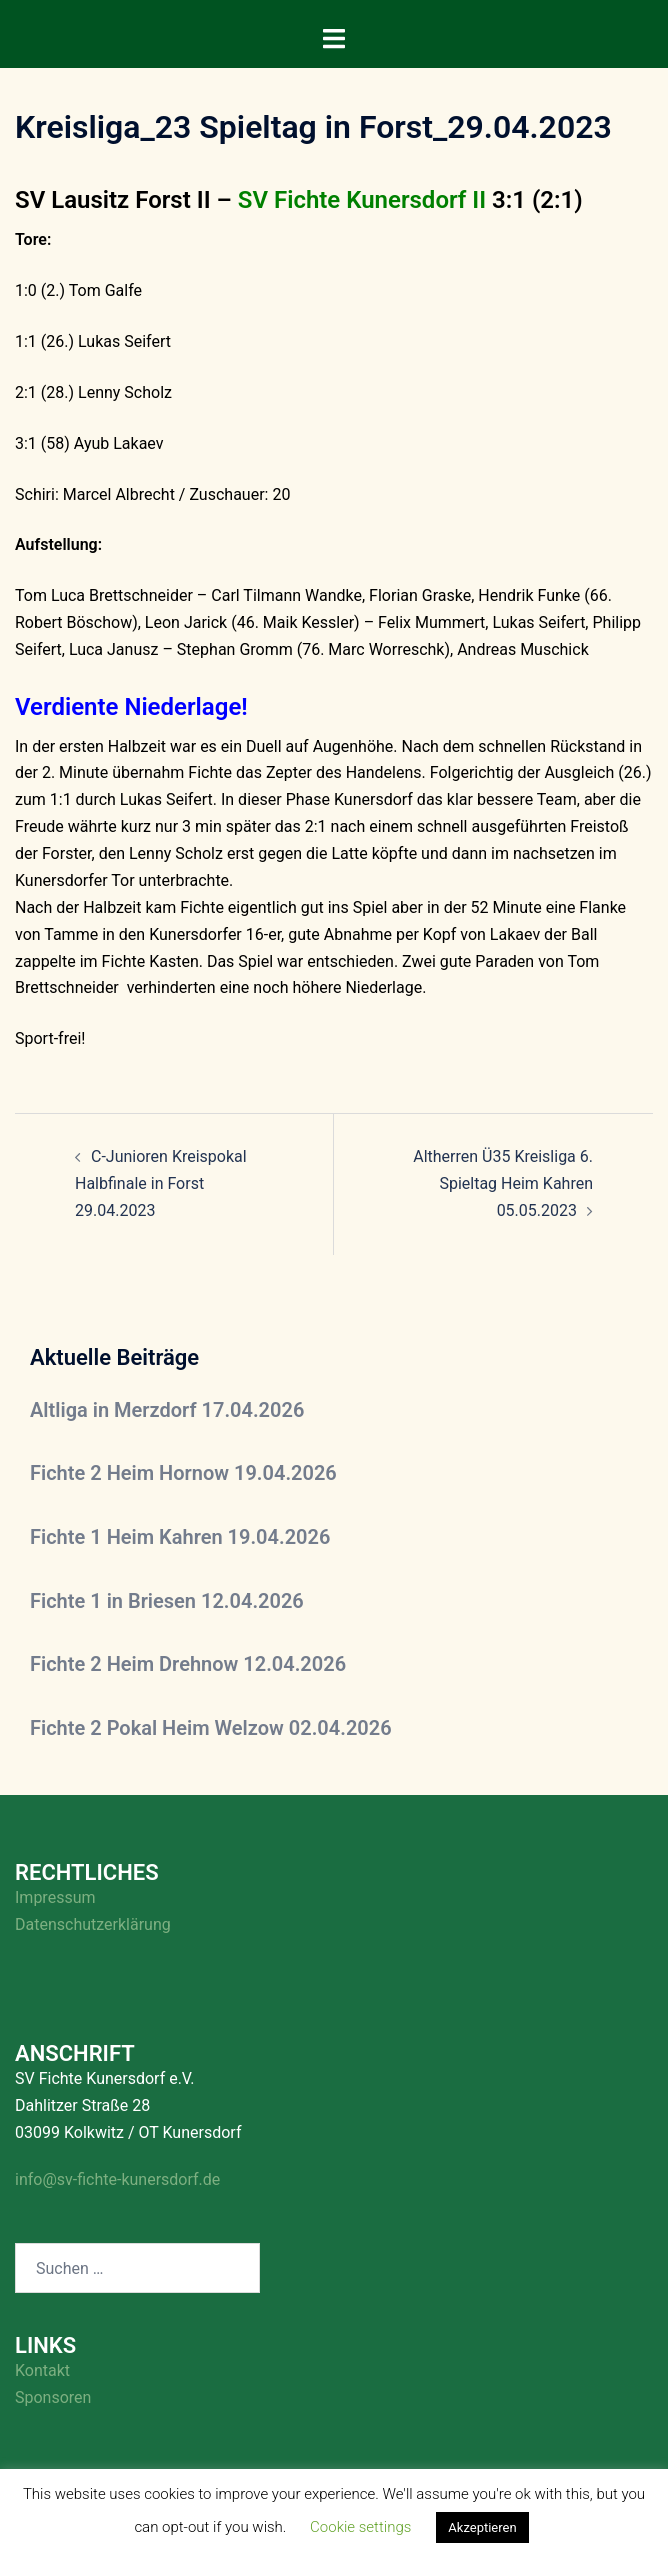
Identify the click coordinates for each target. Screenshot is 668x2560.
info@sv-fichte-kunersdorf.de (117, 2179)
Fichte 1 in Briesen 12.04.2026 (167, 1601)
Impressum (55, 1897)
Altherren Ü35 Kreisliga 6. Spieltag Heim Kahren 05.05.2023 (503, 1183)
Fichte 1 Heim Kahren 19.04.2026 (180, 1537)
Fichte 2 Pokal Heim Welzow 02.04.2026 (211, 1728)
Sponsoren (53, 2397)
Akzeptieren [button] (482, 2527)
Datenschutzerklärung (93, 1924)
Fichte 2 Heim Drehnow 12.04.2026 (188, 1664)
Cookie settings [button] (360, 2527)
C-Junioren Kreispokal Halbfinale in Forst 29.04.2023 (161, 1183)
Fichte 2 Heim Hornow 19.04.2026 (183, 1473)
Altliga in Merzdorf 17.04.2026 (167, 1410)
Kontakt (42, 2370)
